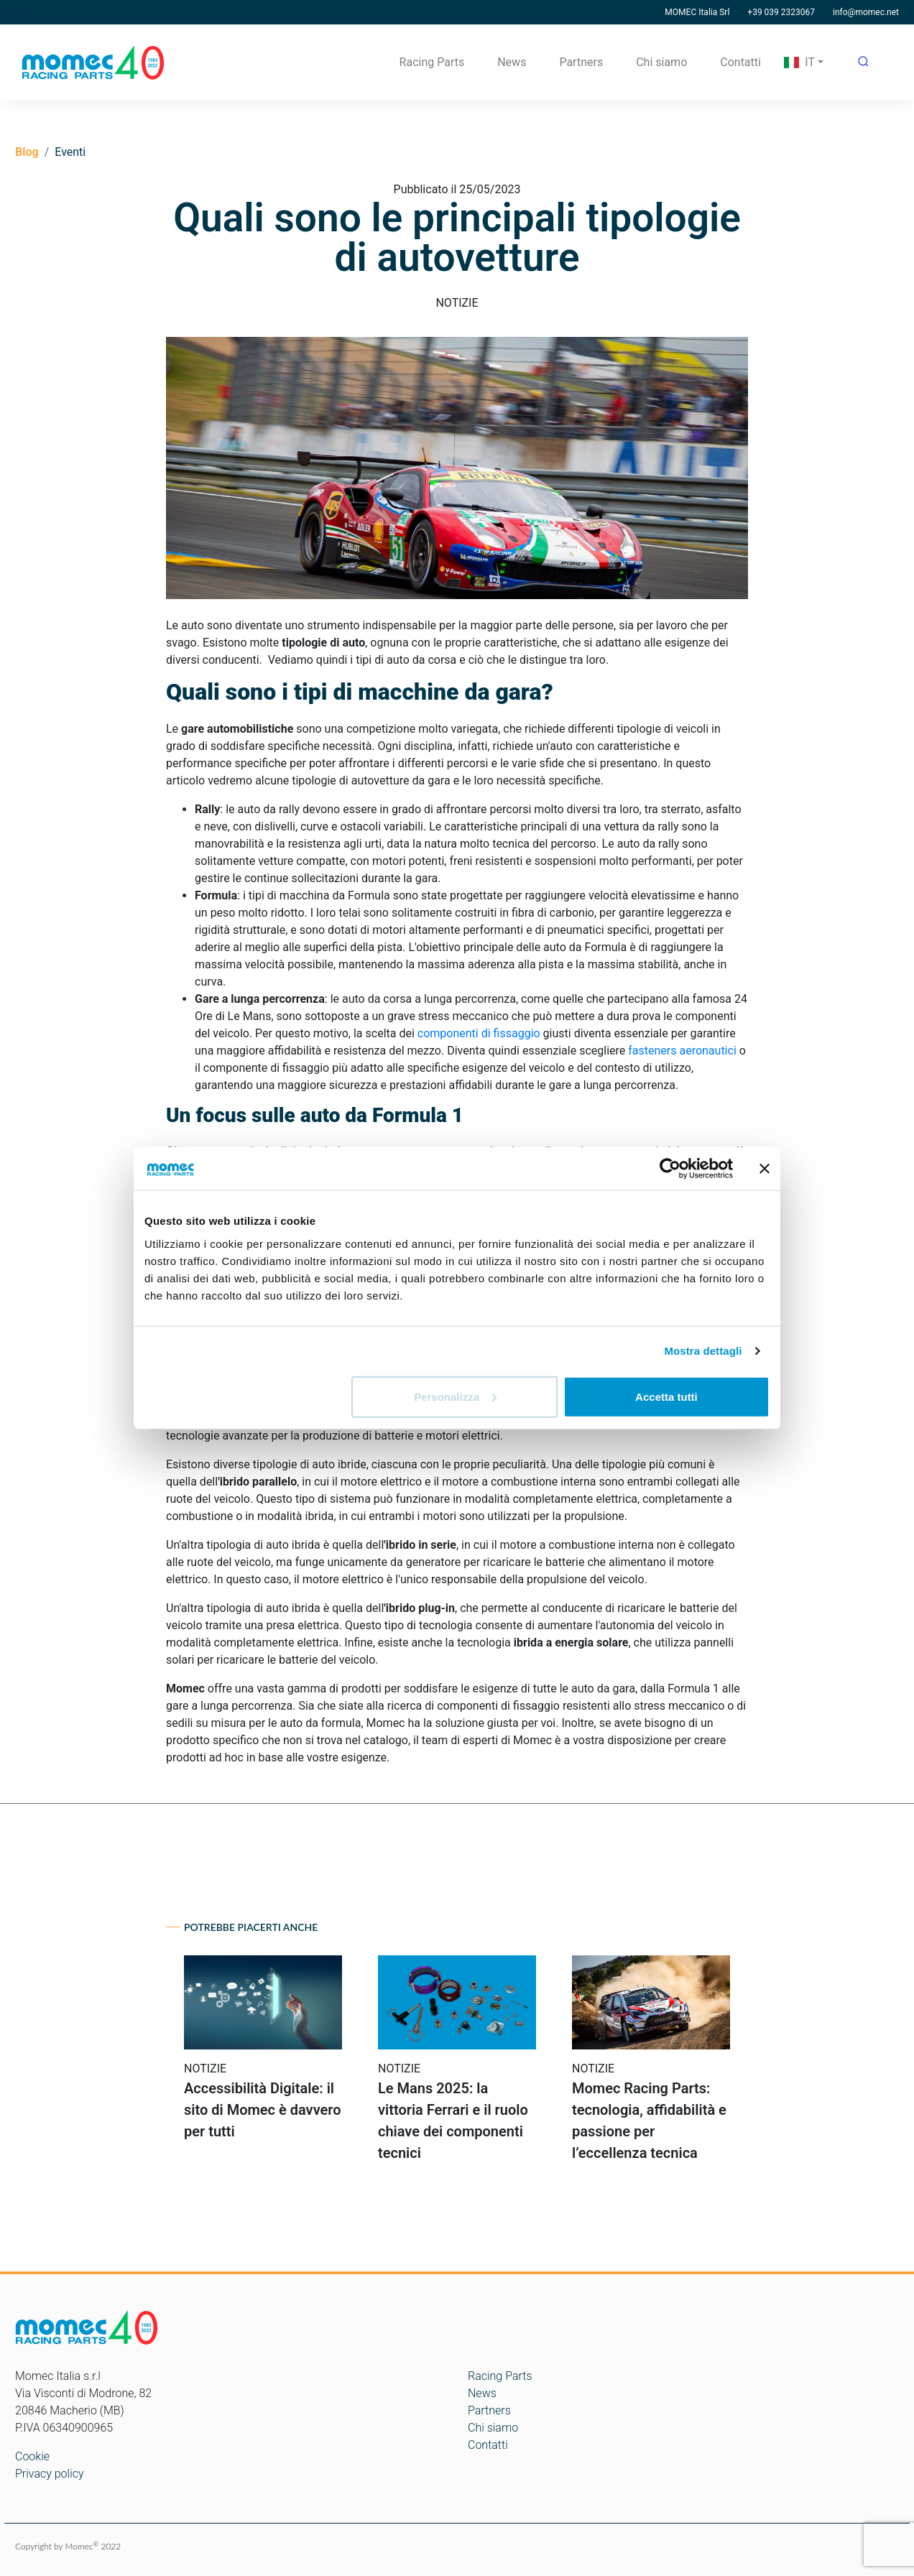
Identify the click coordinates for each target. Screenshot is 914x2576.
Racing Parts (432, 62)
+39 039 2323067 (781, 12)
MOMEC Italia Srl (697, 12)
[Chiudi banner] (765, 1169)
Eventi (70, 152)
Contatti (740, 62)
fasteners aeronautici (682, 1050)
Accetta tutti (666, 1396)
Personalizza (455, 1396)
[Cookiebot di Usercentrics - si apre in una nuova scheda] (670, 1169)
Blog (27, 152)
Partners (581, 62)
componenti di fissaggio (478, 1033)
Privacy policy (49, 2473)
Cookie (32, 2456)
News (511, 62)
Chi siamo (661, 62)
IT (799, 62)
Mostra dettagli (703, 1351)
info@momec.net (866, 12)
